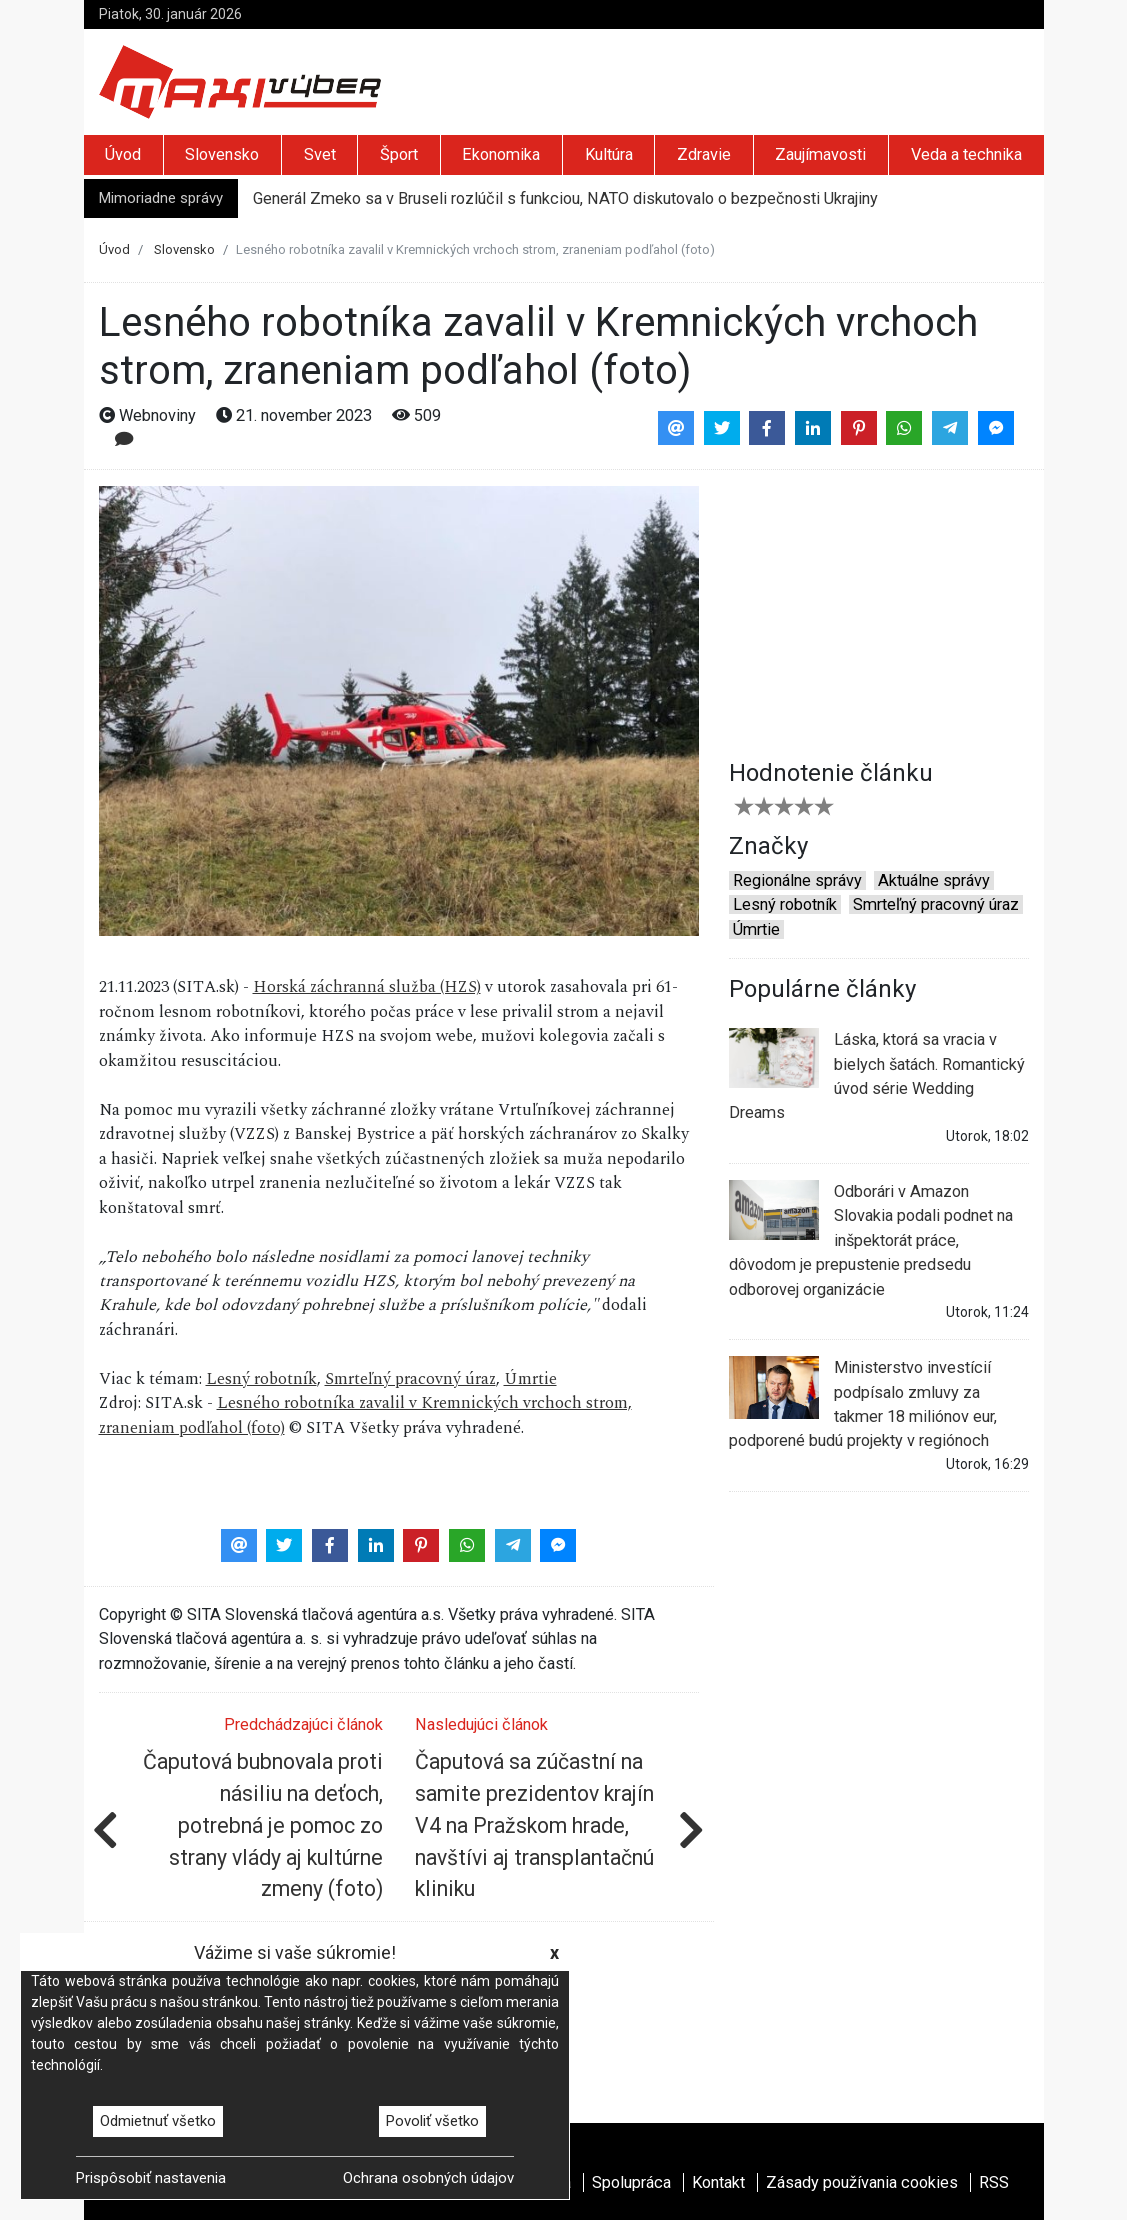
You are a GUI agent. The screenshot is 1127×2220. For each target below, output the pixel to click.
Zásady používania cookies (862, 2182)
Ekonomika (501, 154)
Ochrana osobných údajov (428, 2178)
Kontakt (718, 2182)
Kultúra (609, 154)
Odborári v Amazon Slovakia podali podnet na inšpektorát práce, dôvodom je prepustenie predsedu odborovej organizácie (871, 1239)
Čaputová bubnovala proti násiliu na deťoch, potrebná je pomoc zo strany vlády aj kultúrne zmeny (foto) (263, 1825)
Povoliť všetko (432, 2121)
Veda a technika (966, 154)
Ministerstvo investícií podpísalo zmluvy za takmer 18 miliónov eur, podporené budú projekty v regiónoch (863, 1403)
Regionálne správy (797, 880)
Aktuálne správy (934, 880)
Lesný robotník (261, 1379)
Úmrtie (530, 1379)
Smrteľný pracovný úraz (410, 1379)
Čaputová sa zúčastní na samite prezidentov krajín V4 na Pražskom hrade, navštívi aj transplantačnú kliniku (534, 1825)
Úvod (123, 154)
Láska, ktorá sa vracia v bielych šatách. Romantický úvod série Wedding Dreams (877, 1075)
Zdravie (704, 154)
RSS (994, 2182)
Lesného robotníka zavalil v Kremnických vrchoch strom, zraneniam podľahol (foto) (365, 1415)
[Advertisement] (879, 611)
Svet (320, 154)
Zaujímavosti (820, 154)
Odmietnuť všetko (158, 2121)
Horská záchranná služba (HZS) (367, 987)
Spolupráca (631, 2182)
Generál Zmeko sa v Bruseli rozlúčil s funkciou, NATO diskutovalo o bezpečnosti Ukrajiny (565, 198)
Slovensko (222, 154)
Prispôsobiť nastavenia (151, 2178)
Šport (399, 154)
